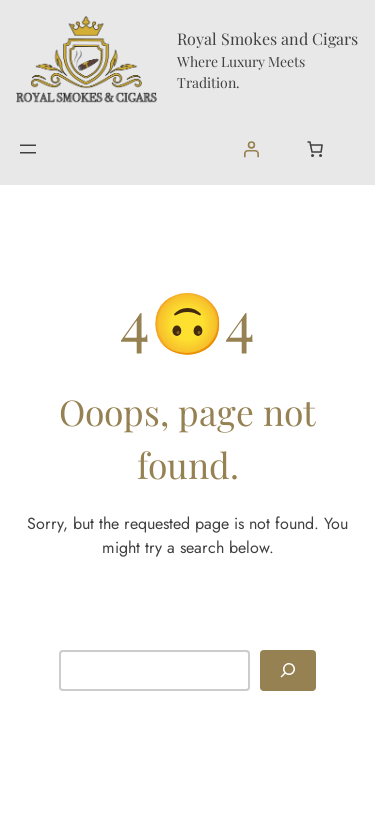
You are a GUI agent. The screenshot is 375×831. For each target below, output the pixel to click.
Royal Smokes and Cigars (267, 38)
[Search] (288, 670)
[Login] (251, 149)
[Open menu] (28, 149)
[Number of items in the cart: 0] (315, 149)
